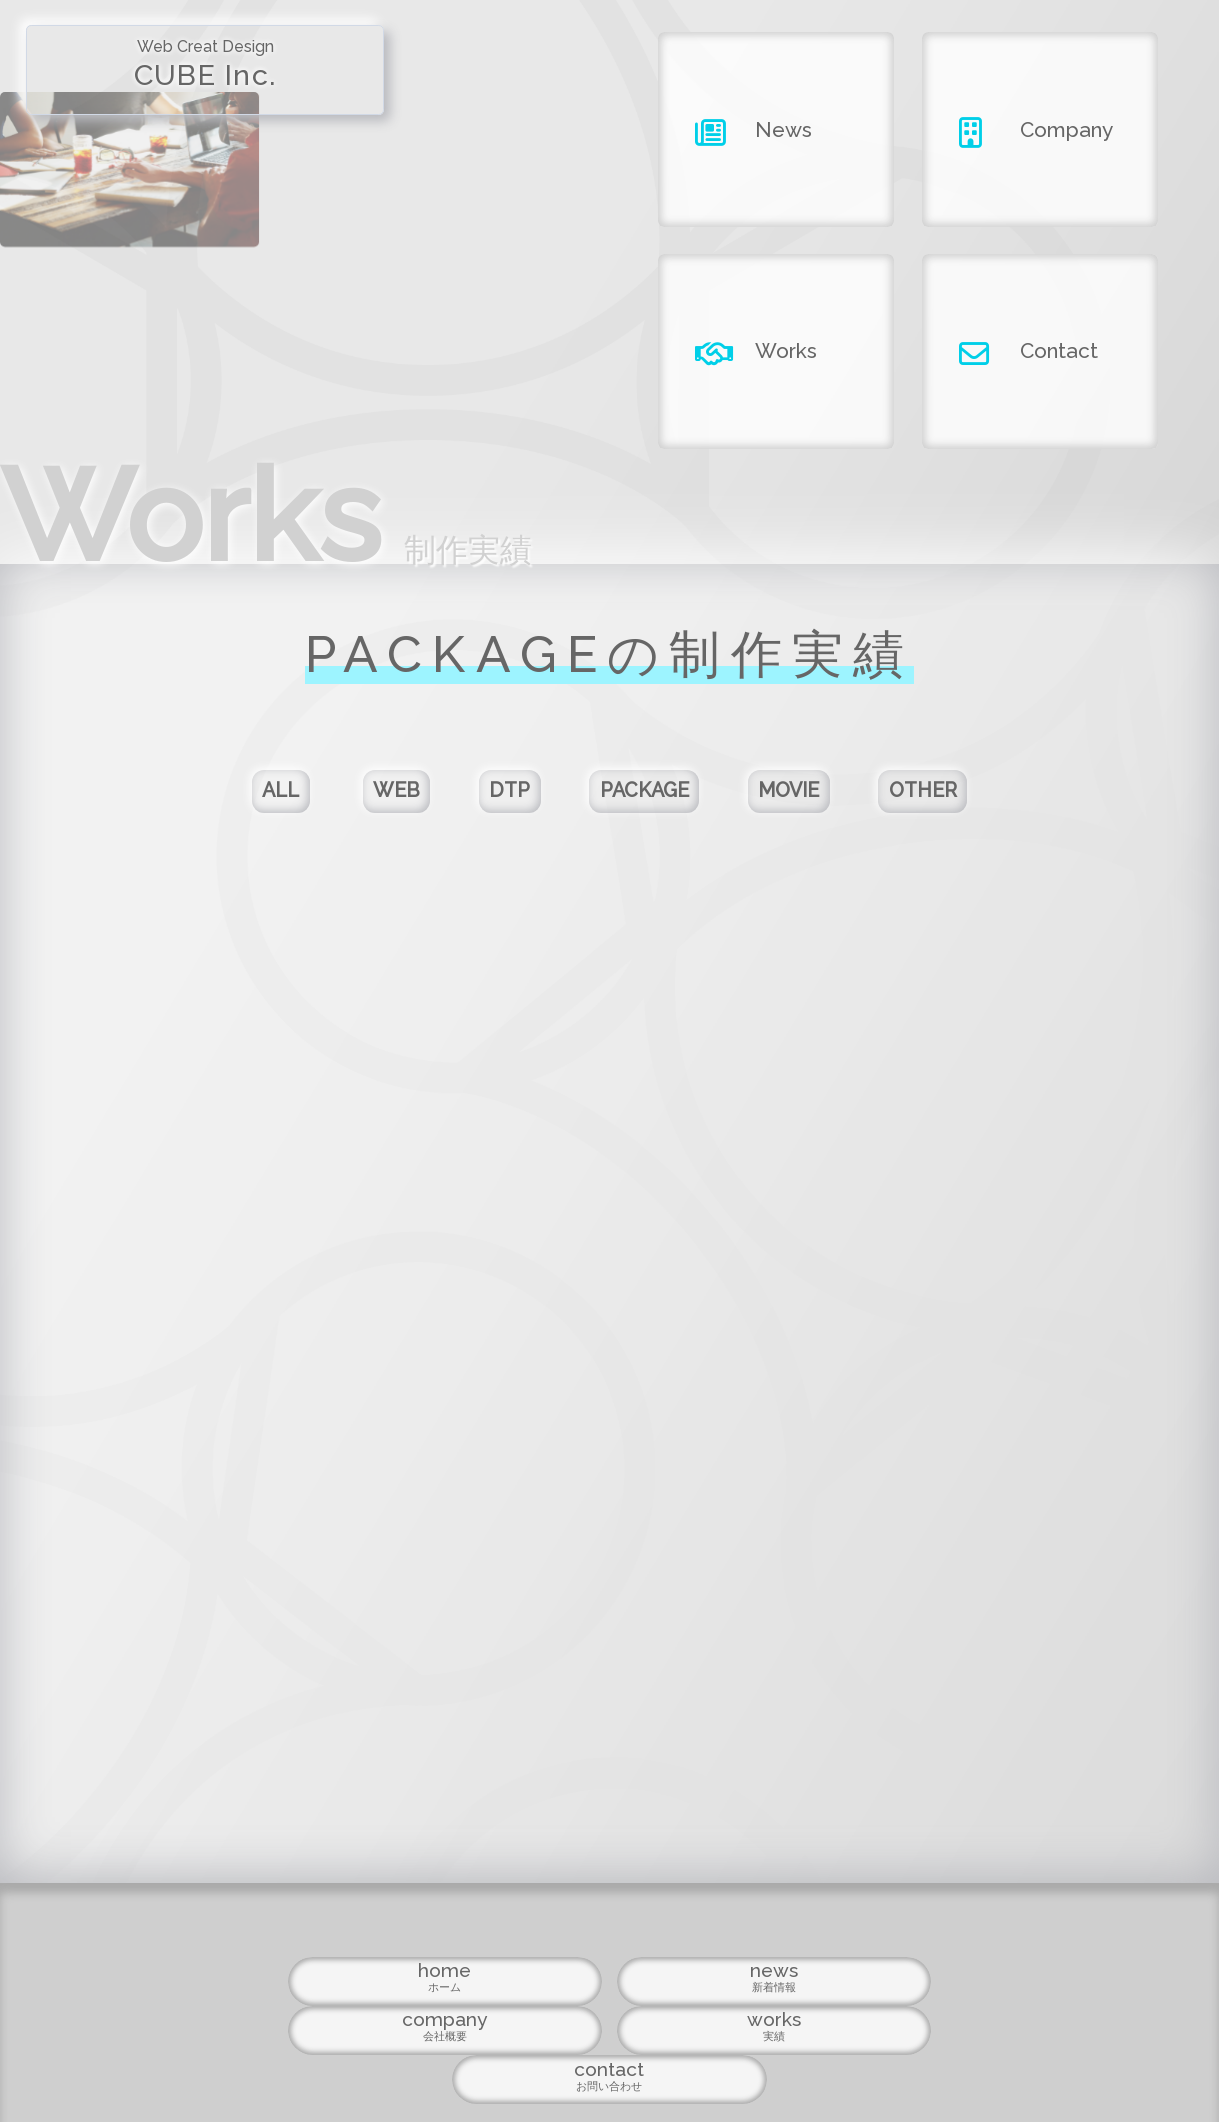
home (260, 2007)
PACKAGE (655, 806)
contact (959, 2007)
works (784, 2007)
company (609, 2007)
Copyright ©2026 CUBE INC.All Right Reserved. (609, 2064)
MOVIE (839, 806)
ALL (190, 806)
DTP (485, 806)
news (435, 2007)
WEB (339, 806)
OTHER (1011, 806)
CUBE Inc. (152, 78)
